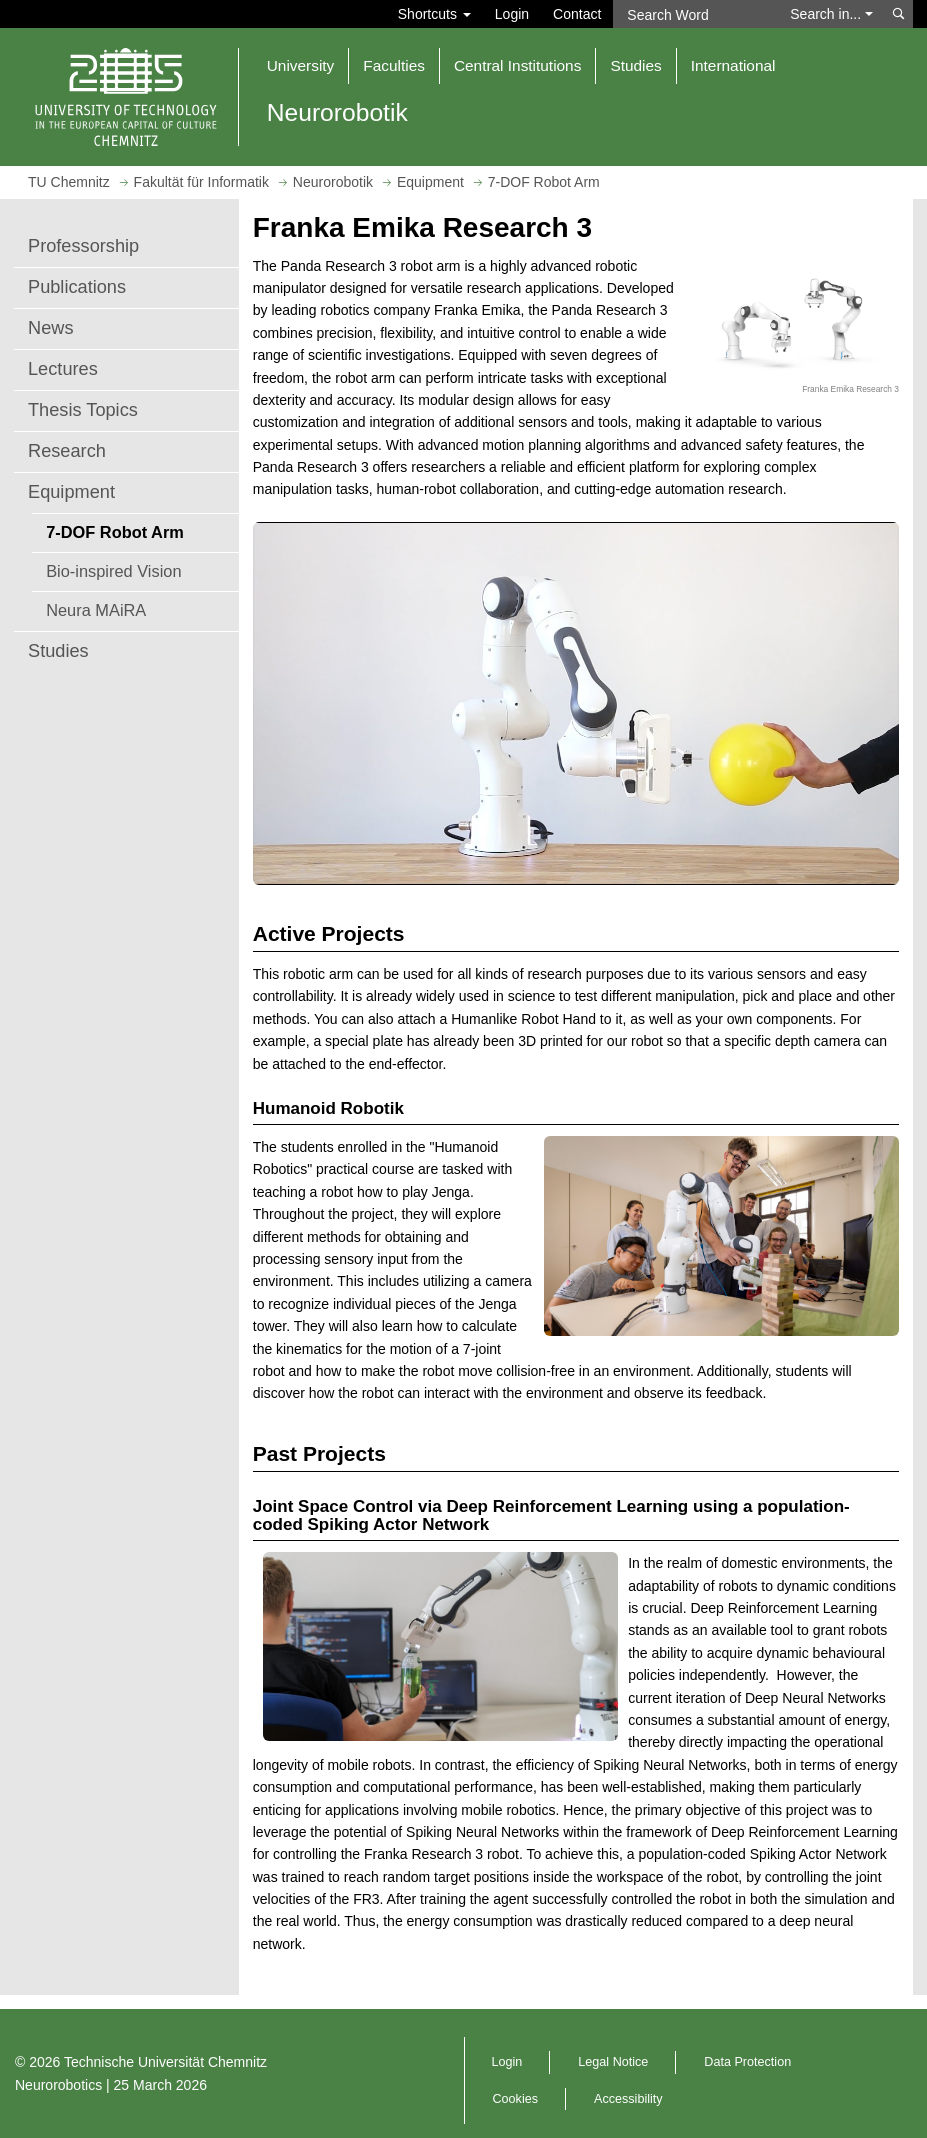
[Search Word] (695, 14)
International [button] (733, 65)
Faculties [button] (394, 65)
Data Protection (747, 2062)
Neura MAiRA (96, 610)
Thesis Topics (83, 410)
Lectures (63, 369)
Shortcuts (434, 14)
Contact (577, 14)
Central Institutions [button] (517, 65)
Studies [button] (635, 65)
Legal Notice (613, 2062)
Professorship (83, 246)
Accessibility (628, 2099)
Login (512, 14)
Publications (77, 287)
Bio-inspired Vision (113, 571)
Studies (58, 651)
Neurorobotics (58, 2085)
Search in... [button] (831, 14)
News (50, 328)
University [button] (301, 65)
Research (67, 451)
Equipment (71, 492)
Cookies (516, 2099)
